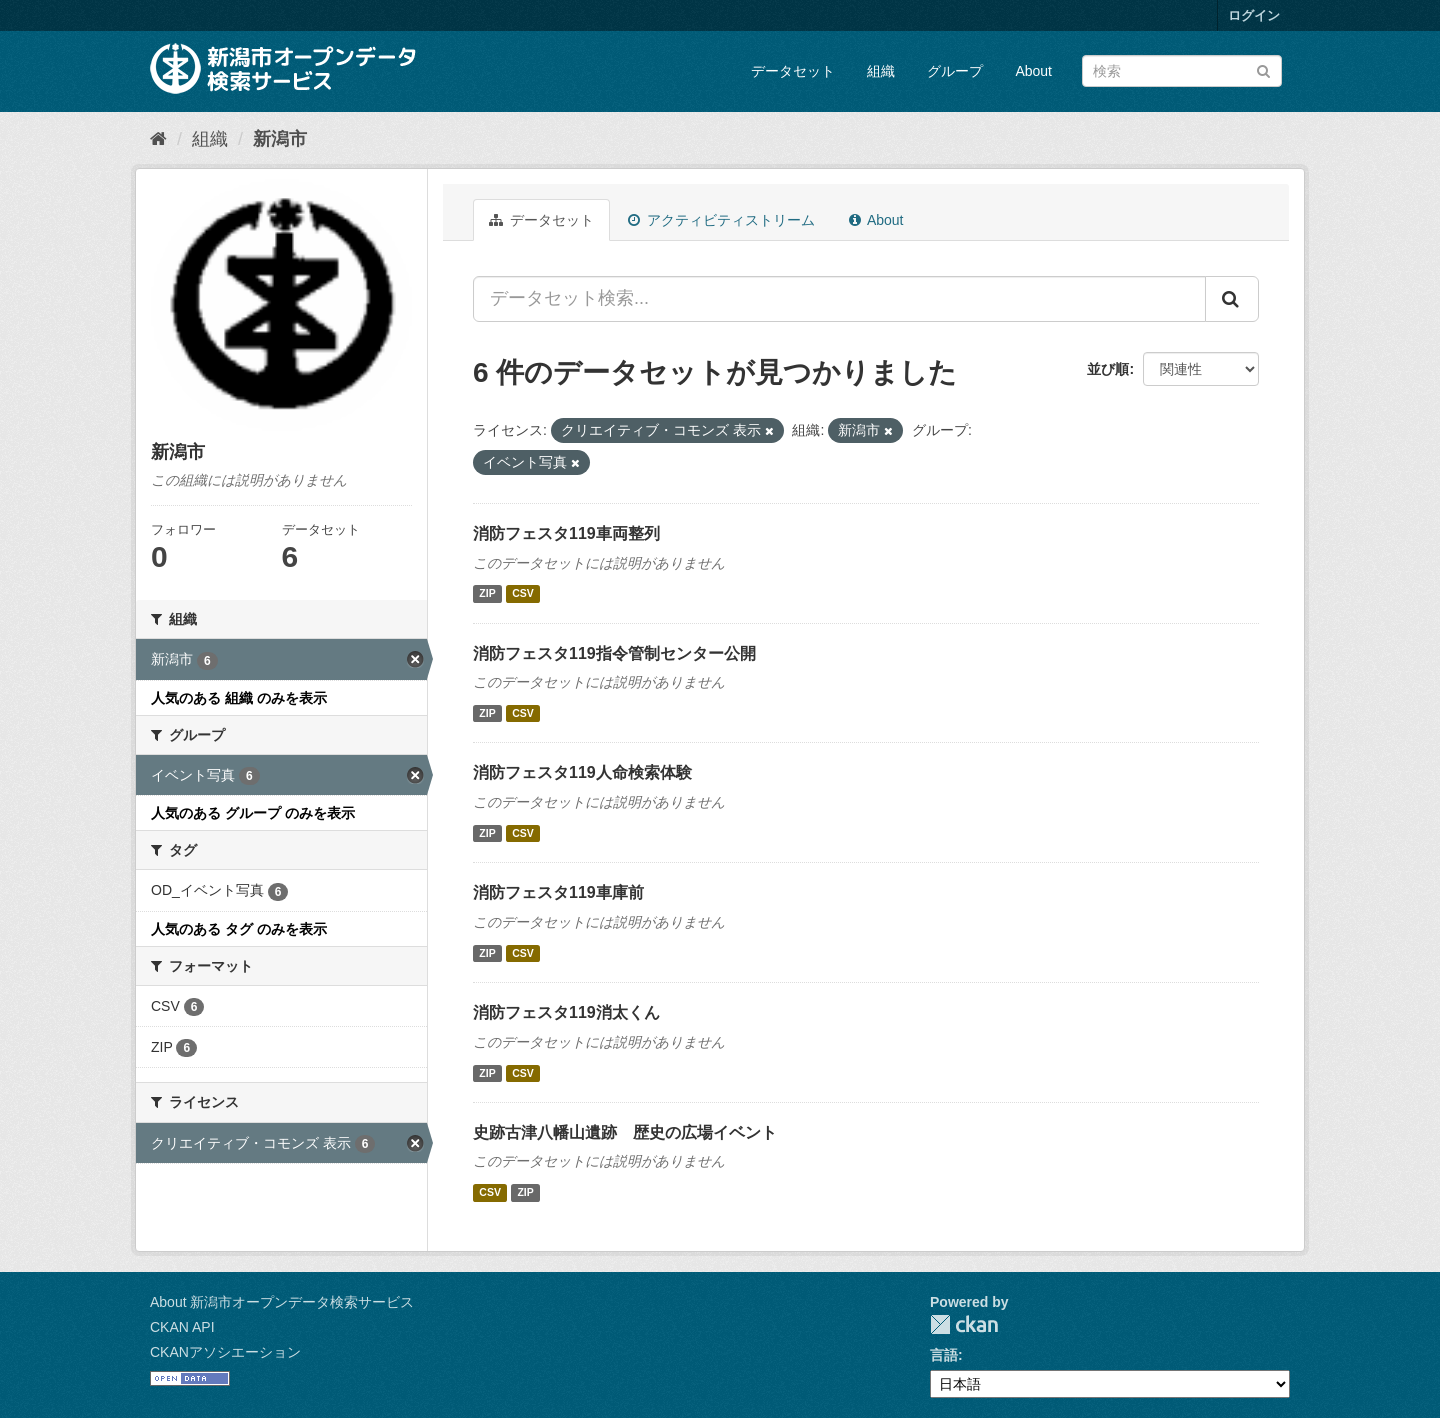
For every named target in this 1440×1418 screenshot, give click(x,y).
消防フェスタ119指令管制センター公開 (614, 653)
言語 (944, 1355)
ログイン (1254, 15)
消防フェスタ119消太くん (566, 1012)
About (1033, 71)
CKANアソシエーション (225, 1352)
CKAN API (182, 1327)
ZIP (487, 594)
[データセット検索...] (839, 299)
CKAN (964, 1324)
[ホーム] (158, 139)
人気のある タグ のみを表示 (239, 929)
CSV (523, 594)
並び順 (1108, 369)
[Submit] (1263, 69)
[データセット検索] (1182, 71)
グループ (955, 71)
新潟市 (280, 139)
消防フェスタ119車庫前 (558, 892)
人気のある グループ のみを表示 (253, 813)
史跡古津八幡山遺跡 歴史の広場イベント (625, 1132)
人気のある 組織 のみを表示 (239, 698)
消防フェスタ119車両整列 (566, 533)
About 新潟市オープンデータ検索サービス (282, 1302)
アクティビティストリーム (721, 220)
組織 (881, 71)
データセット (793, 71)
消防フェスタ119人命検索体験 (582, 772)
